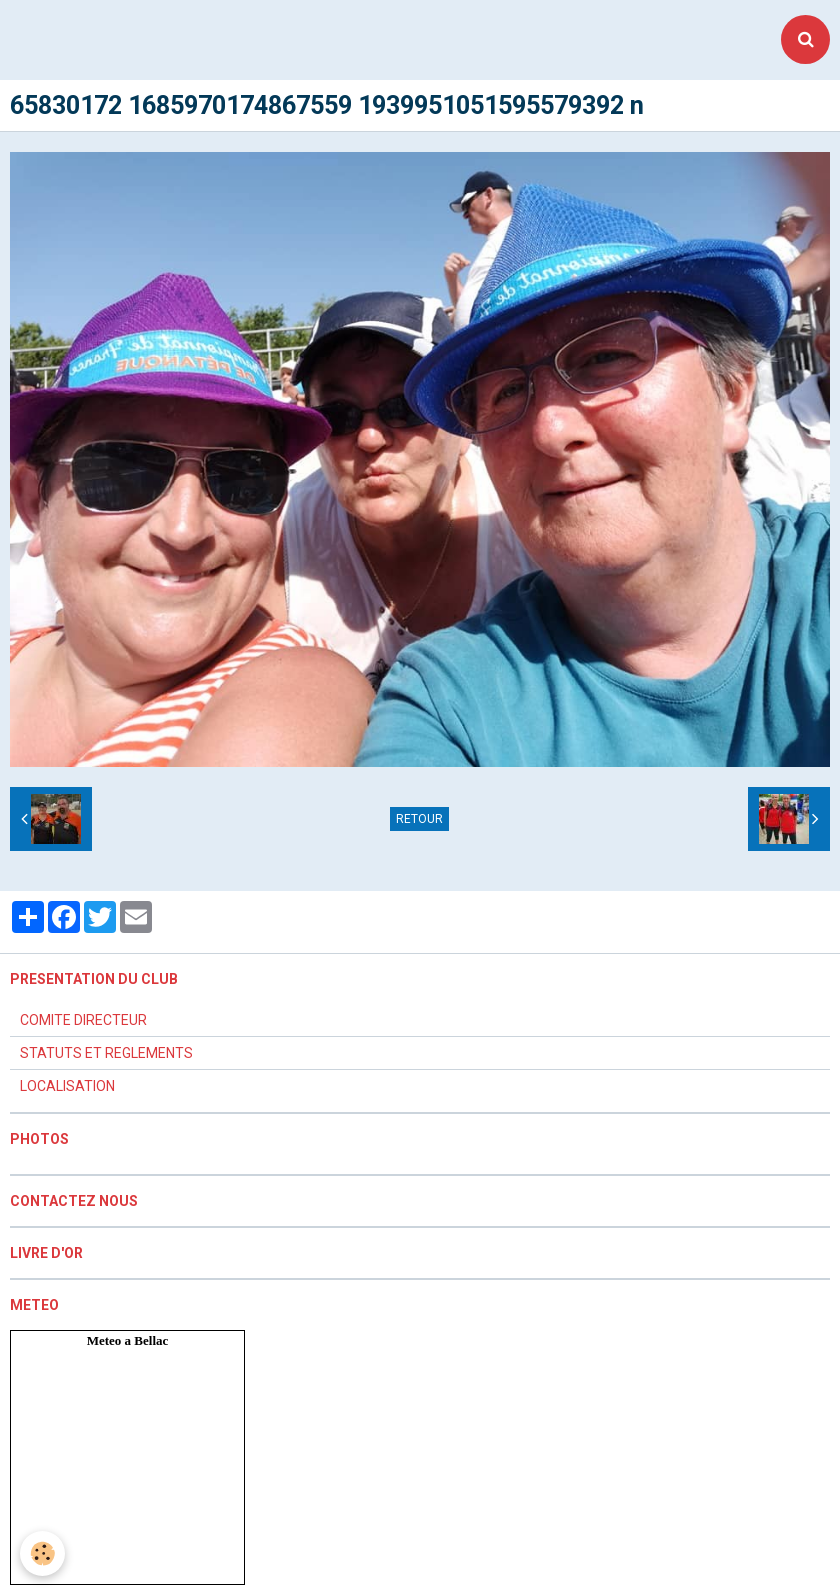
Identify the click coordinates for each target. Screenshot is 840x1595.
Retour (419, 819)
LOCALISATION (67, 1086)
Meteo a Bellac (128, 1340)
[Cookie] (42, 1553)
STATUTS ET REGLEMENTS (106, 1053)
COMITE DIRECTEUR (83, 1020)
